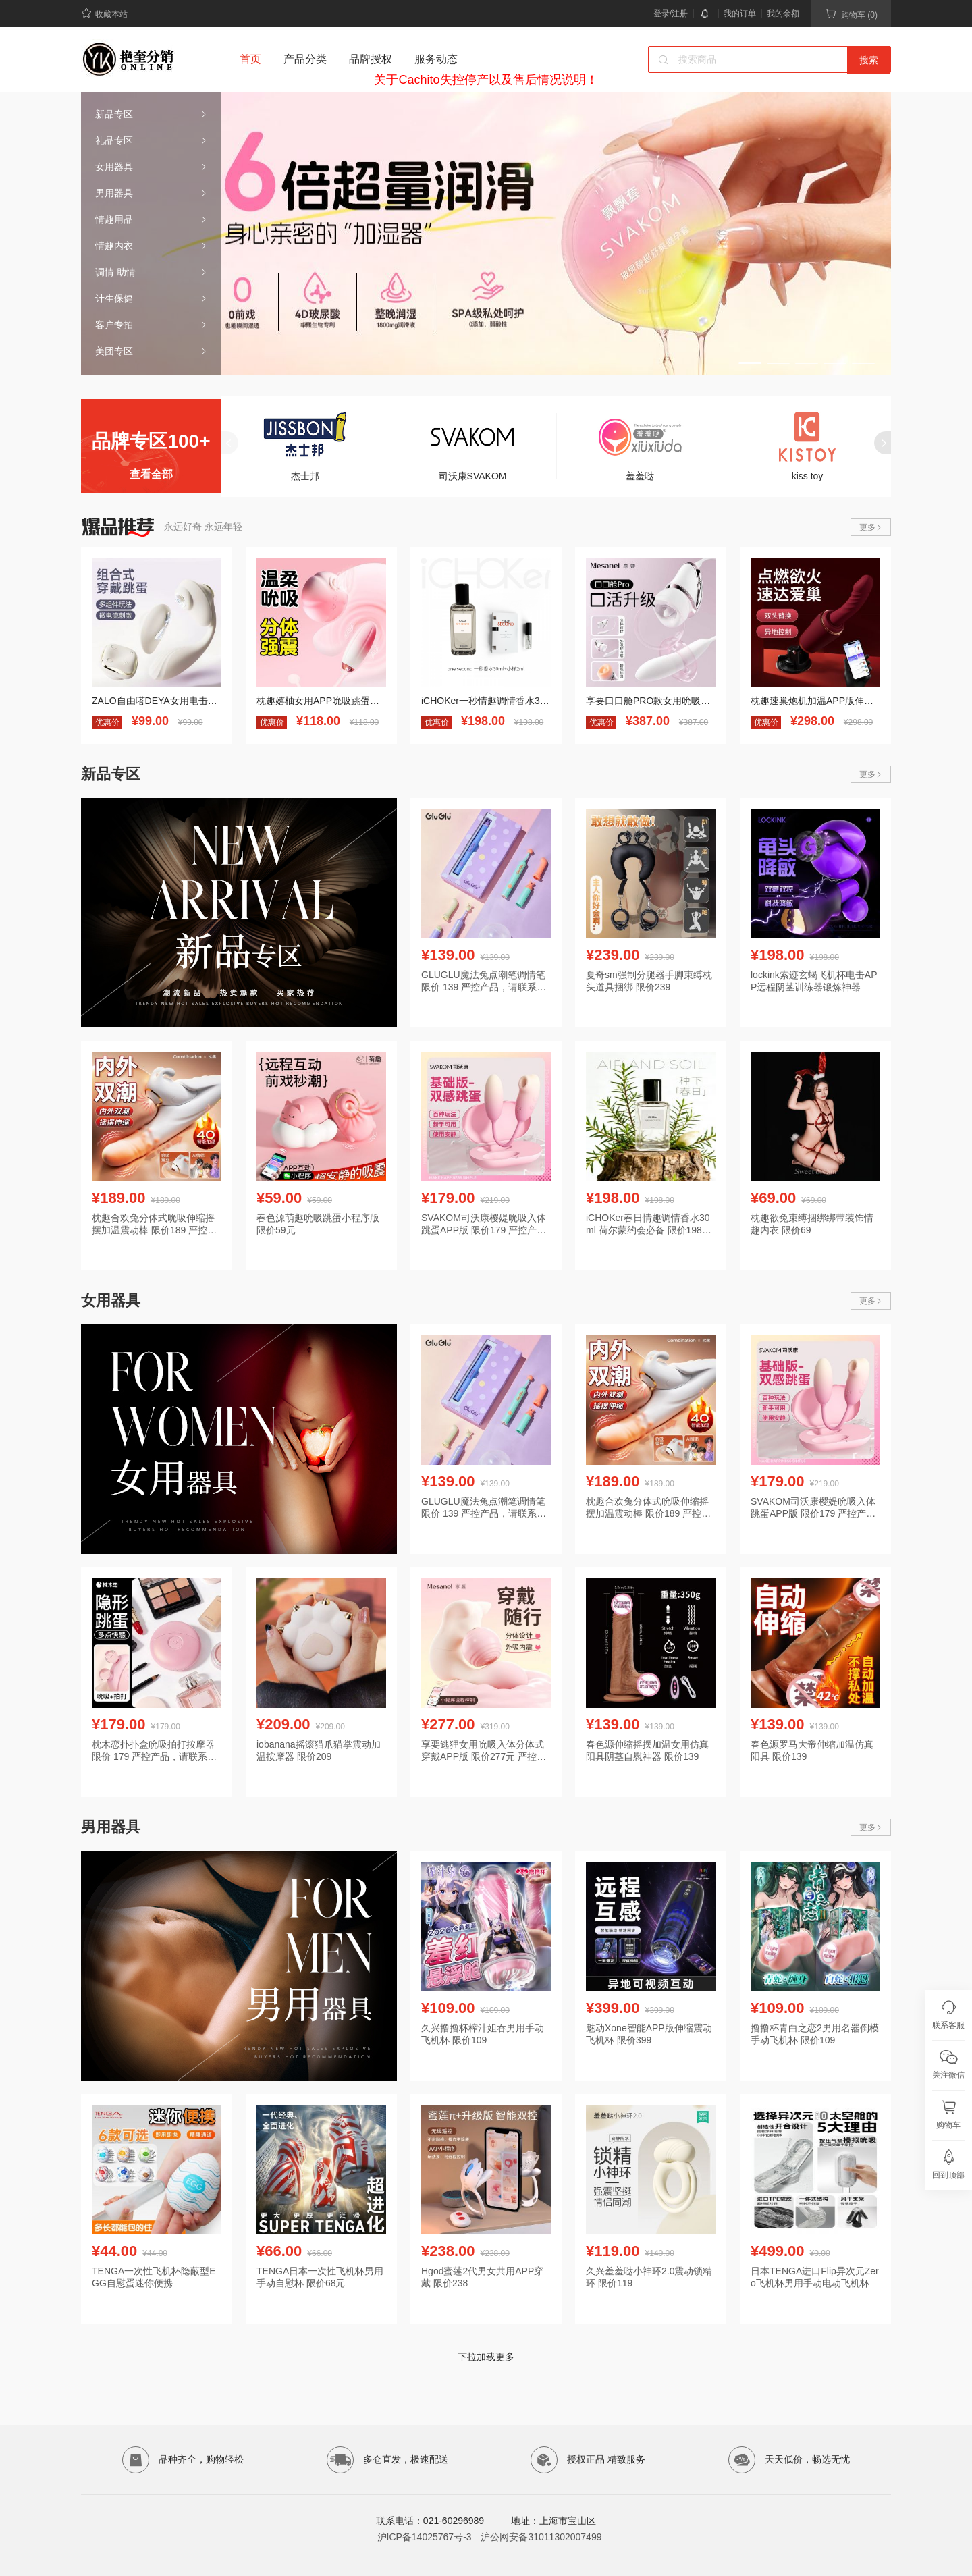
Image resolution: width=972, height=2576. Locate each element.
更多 (870, 527)
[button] (749, 363)
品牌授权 (370, 59)
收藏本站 (104, 13)
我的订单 (740, 13)
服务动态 (436, 59)
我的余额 (783, 13)
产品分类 (305, 59)
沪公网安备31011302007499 (541, 2536)
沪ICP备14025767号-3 (424, 2536)
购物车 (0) (851, 14)
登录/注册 (670, 13)
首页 (250, 59)
